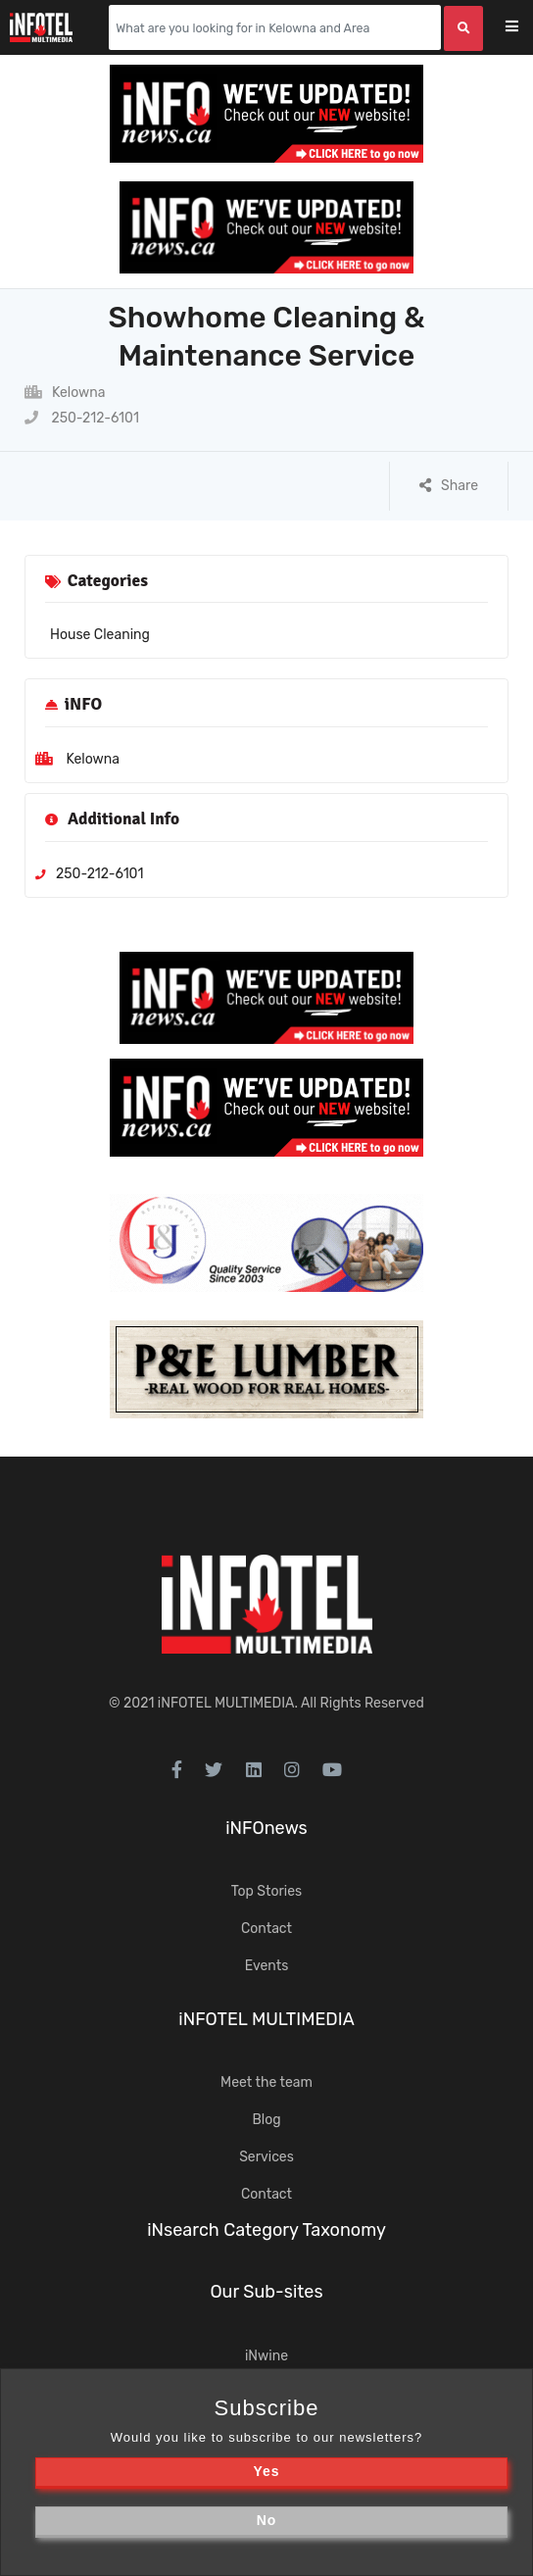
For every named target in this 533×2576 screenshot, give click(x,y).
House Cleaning (100, 634)
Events (267, 1965)
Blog (266, 2119)
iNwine (266, 2356)
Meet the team (266, 2082)
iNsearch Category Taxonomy (266, 2230)
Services (266, 2157)
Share (448, 485)
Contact (266, 1928)
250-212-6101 (81, 418)
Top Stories (266, 1891)
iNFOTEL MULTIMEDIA (226, 1703)
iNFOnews (266, 1828)
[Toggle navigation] (524, 28)
